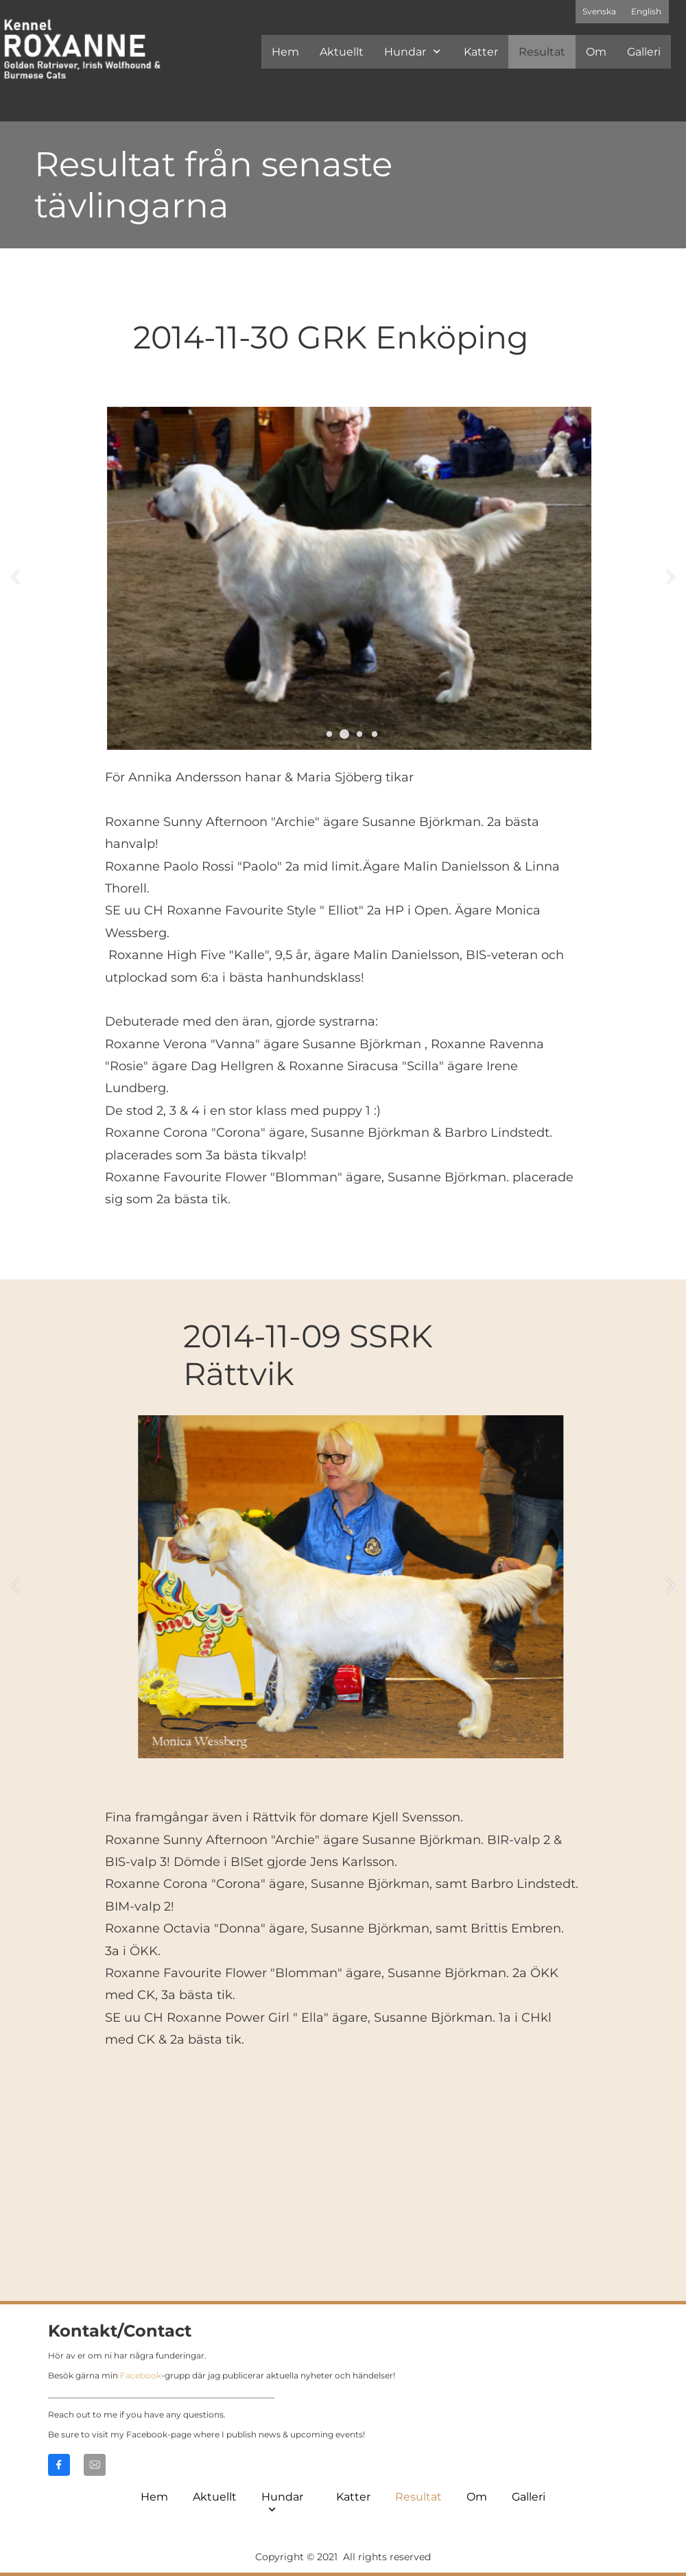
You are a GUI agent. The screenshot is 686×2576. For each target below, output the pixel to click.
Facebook (140, 2375)
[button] (329, 734)
